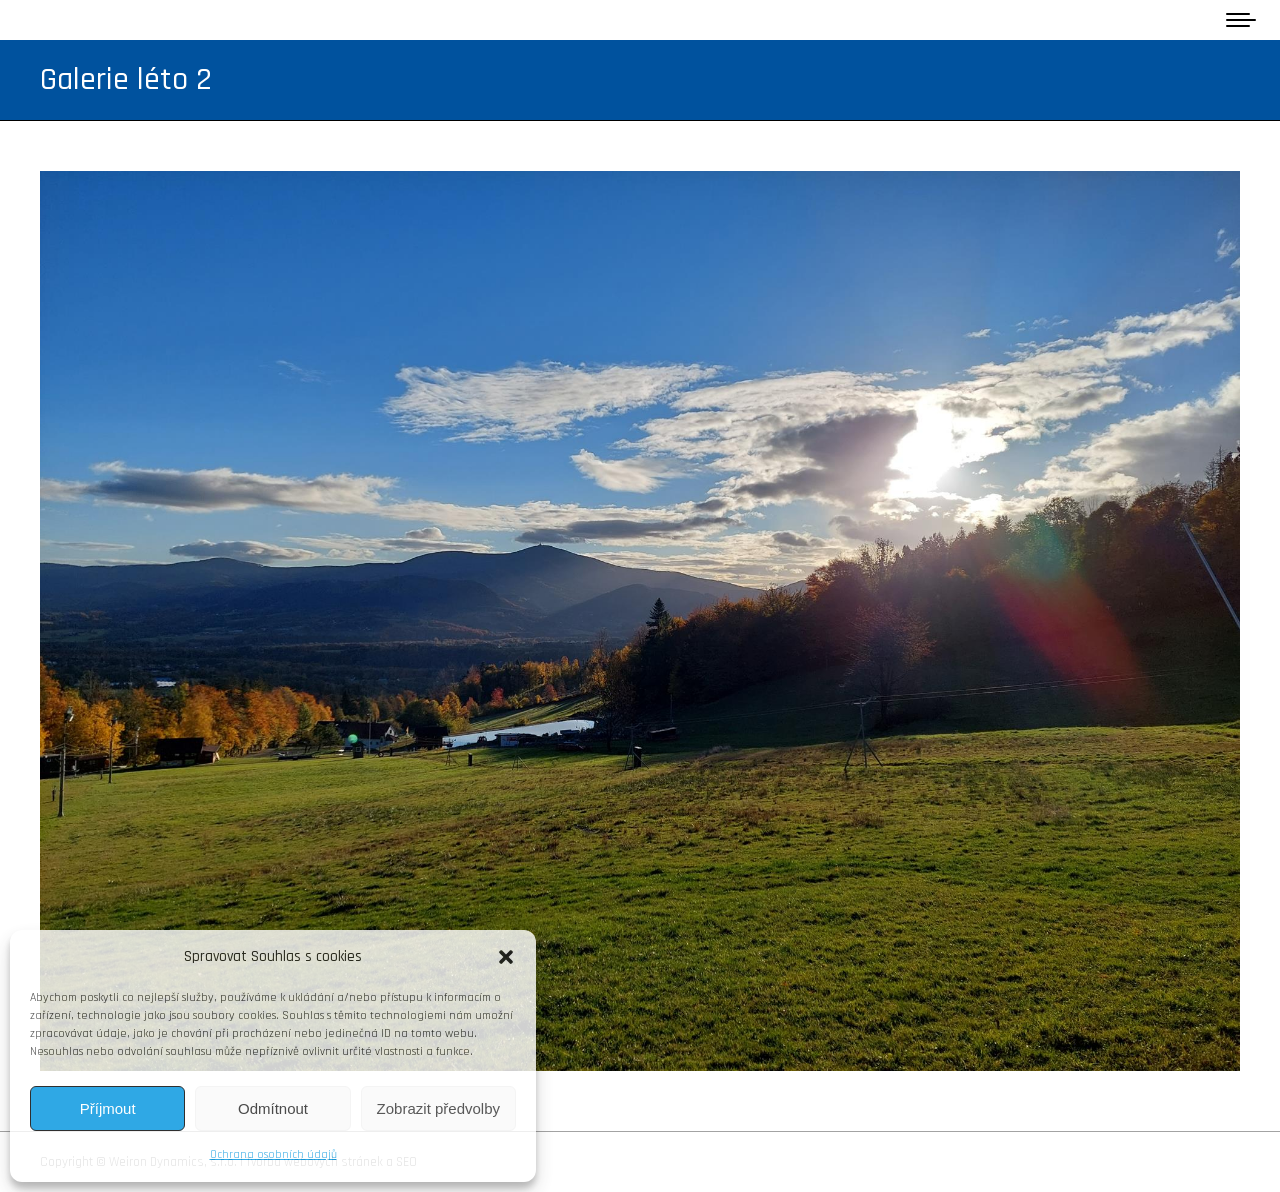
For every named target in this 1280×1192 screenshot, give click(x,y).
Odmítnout (273, 1108)
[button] (506, 957)
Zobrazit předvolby (438, 1108)
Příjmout (108, 1108)
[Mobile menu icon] (1241, 20)
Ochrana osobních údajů (273, 1154)
